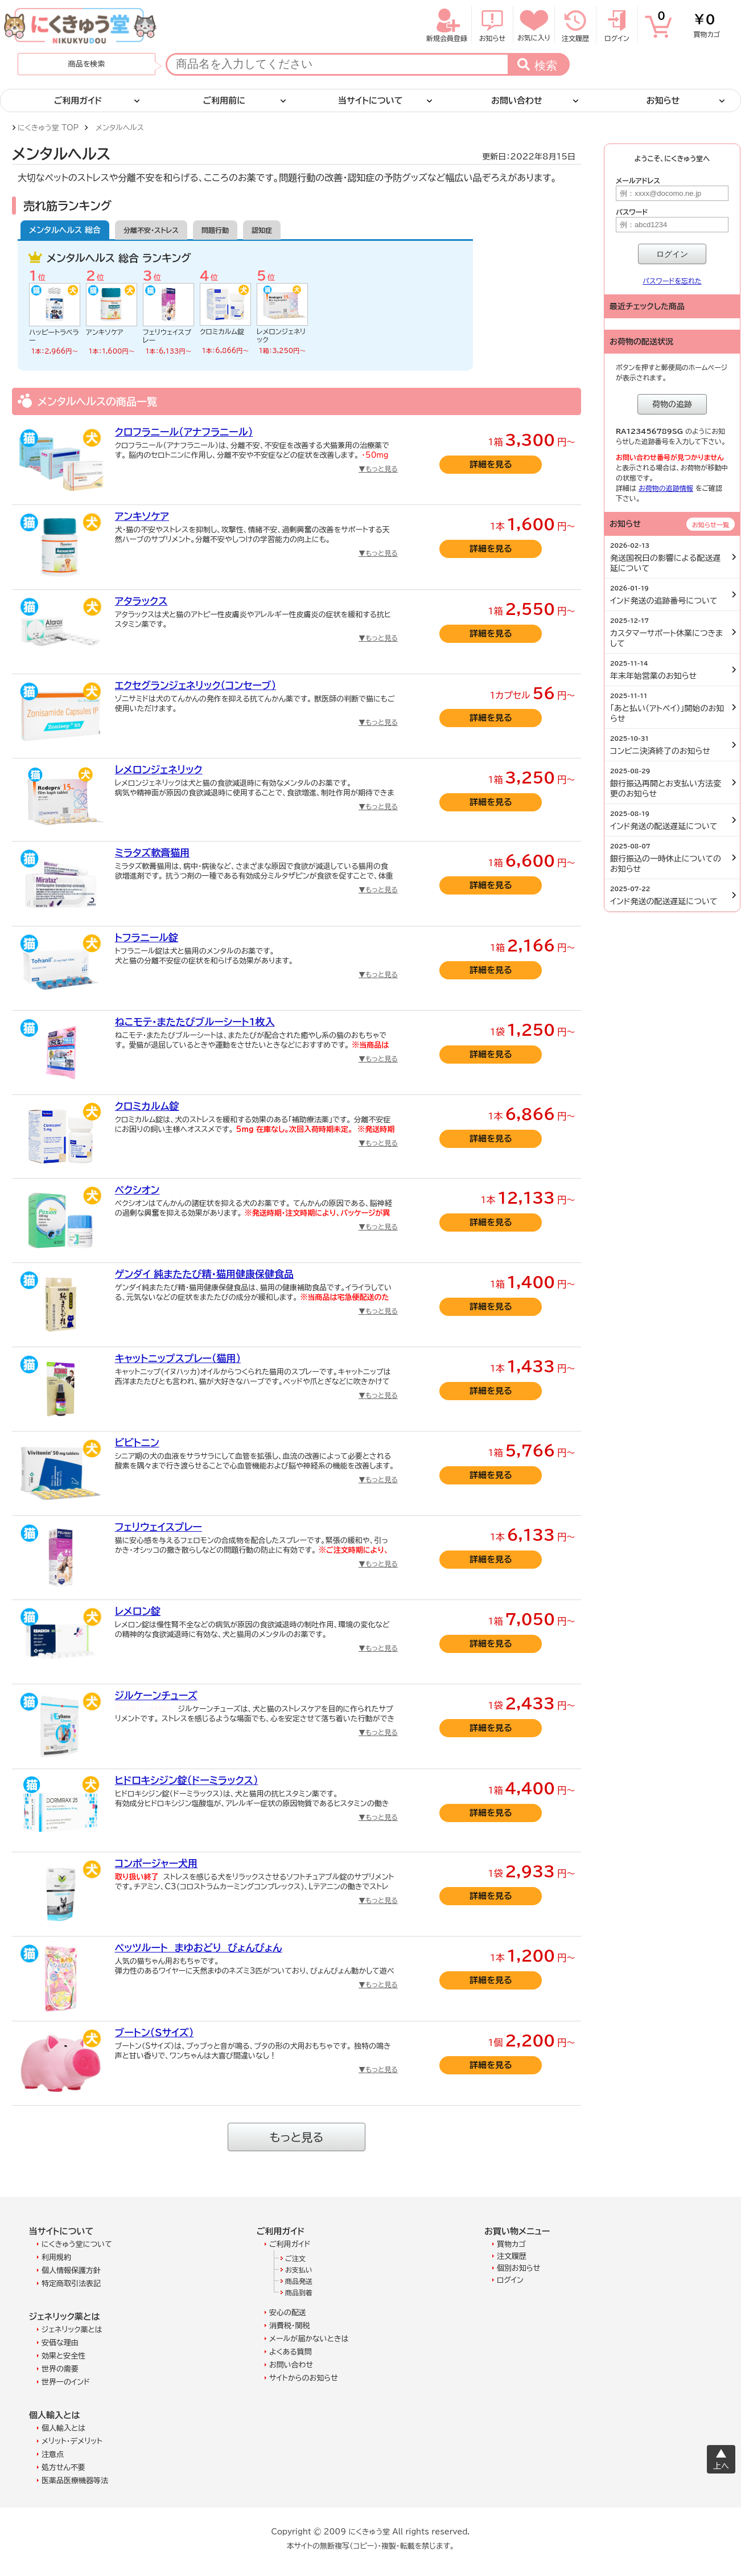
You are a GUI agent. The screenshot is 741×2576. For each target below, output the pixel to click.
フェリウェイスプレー (167, 336)
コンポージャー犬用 (156, 1863)
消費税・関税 (289, 2325)
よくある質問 (290, 2352)
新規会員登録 (446, 24)
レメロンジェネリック (281, 335)
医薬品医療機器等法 (75, 2480)
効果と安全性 (63, 2356)
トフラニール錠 (146, 937)
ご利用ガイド (290, 2244)
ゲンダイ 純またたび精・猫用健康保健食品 (204, 1274)
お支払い (298, 2269)
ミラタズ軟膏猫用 (152, 853)
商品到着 (298, 2292)
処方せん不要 (63, 2467)
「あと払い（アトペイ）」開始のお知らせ (669, 708)
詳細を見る (491, 464)
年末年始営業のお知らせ (669, 670)
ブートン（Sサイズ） (154, 2032)
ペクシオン (137, 1190)
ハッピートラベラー (54, 336)
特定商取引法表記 (71, 2283)
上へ (721, 2466)
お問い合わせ (291, 2365)
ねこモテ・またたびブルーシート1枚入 (195, 1022)
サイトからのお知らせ (303, 2378)
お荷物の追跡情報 (666, 488)
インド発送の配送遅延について (669, 820)
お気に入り (533, 24)
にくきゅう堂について (77, 2244)
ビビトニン (137, 1442)
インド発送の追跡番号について (669, 595)
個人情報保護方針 (71, 2270)
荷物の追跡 (672, 404)
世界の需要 (60, 2369)
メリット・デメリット (72, 2441)
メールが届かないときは (309, 2339)
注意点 (53, 2454)
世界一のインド (66, 2382)
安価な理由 (60, 2343)
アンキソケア (105, 332)
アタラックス (141, 601)
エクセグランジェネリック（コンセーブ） (195, 685)
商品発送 (298, 2281)
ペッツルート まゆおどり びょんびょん (198, 1947)
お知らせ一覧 (710, 525)
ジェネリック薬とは (72, 2329)
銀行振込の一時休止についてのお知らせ (669, 858)
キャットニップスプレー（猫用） (178, 1358)
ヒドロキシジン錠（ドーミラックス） (186, 1780)
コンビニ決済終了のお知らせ (669, 745)
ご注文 (295, 2258)
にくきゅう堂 (80, 26)
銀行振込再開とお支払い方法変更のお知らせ (669, 783)
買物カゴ (689, 23)
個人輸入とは (63, 2428)
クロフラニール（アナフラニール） (184, 432)
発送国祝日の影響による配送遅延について (669, 557)
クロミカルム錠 (222, 331)
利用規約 (56, 2257)
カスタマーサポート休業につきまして (669, 632)
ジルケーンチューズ (156, 1695)
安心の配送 (287, 2312)
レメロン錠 (137, 1611)
